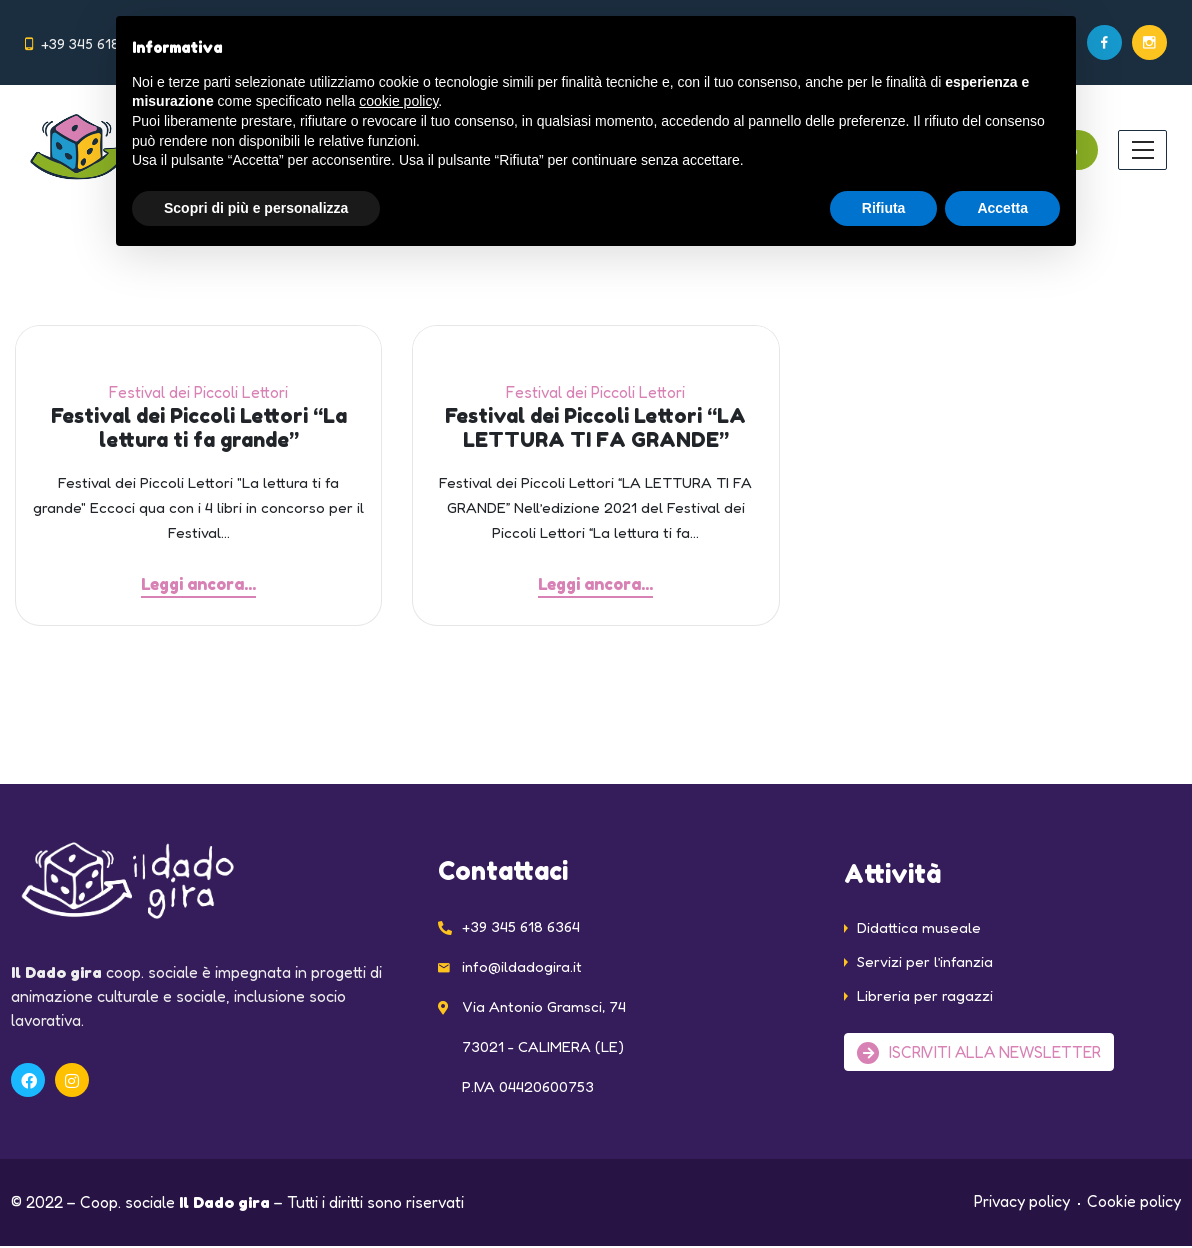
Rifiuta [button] (884, 208)
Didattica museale (919, 929)
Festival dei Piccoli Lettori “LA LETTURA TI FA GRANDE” (595, 428)
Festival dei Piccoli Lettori (198, 392)
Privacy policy (1022, 1203)
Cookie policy (1134, 1203)
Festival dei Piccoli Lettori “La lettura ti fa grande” (199, 428)
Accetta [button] (1002, 208)
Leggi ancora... (198, 584)
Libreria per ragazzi (925, 997)
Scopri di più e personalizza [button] (256, 208)
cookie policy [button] (398, 101)
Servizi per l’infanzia (925, 963)
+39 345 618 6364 (97, 43)
